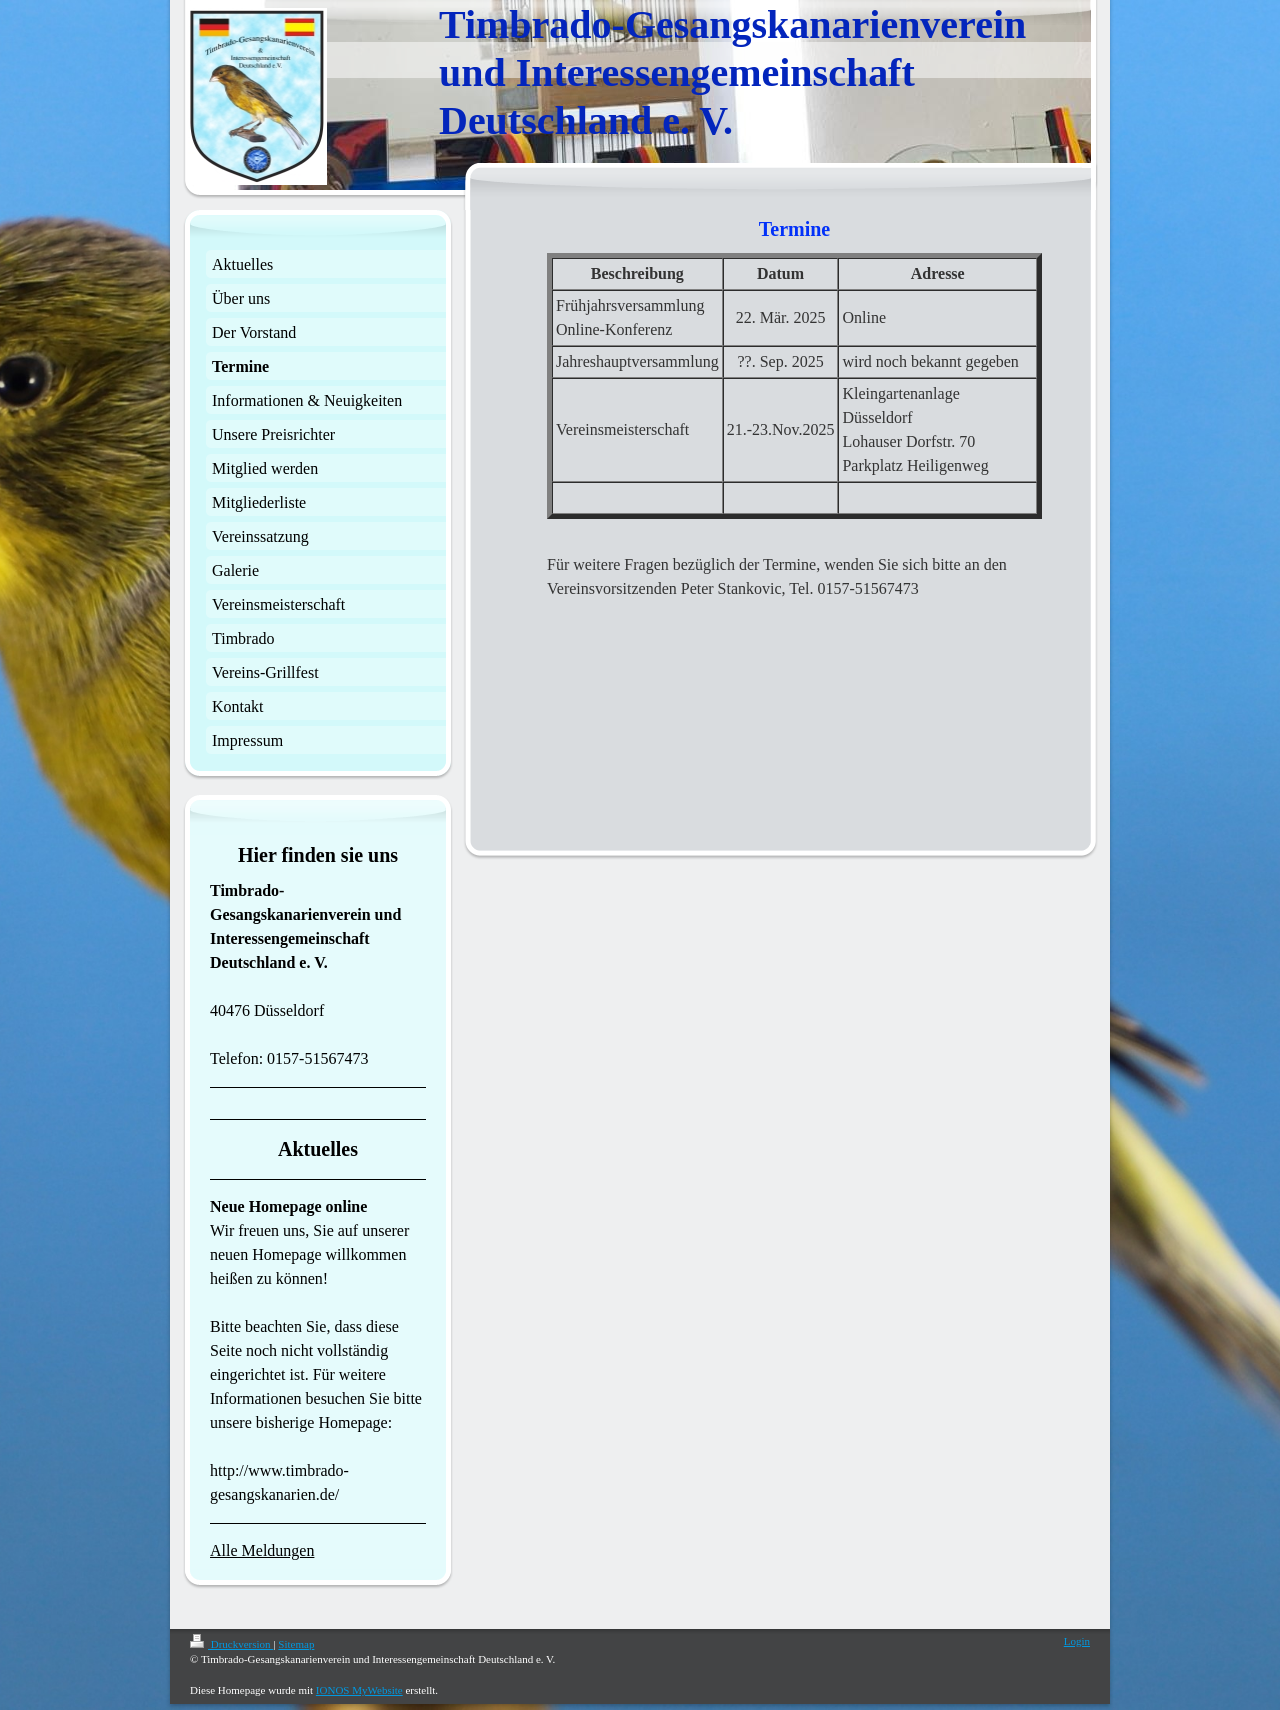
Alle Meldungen (262, 1550)
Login (1077, 1641)
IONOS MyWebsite (359, 1690)
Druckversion (231, 1644)
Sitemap (296, 1644)
